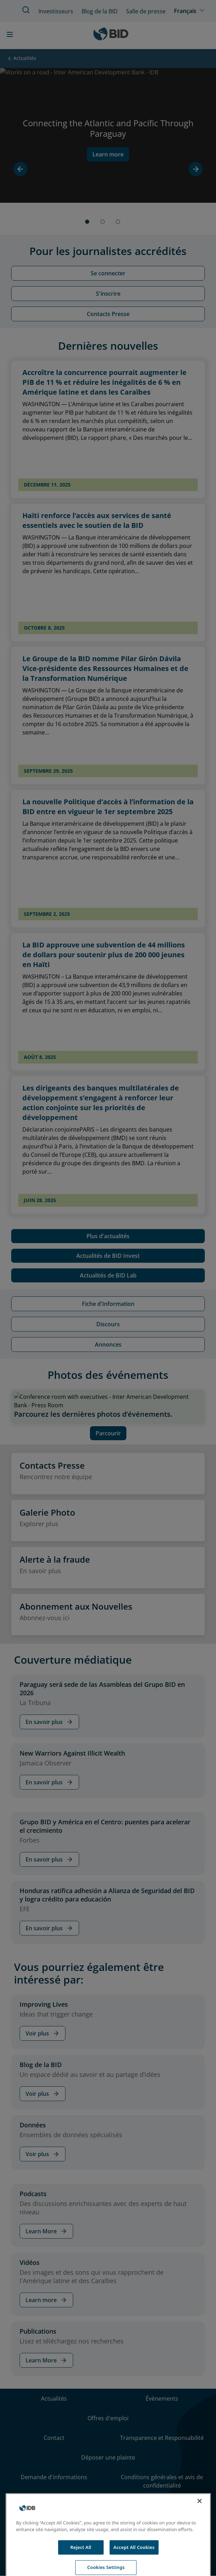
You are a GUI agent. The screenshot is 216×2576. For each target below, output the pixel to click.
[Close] (199, 2526)
